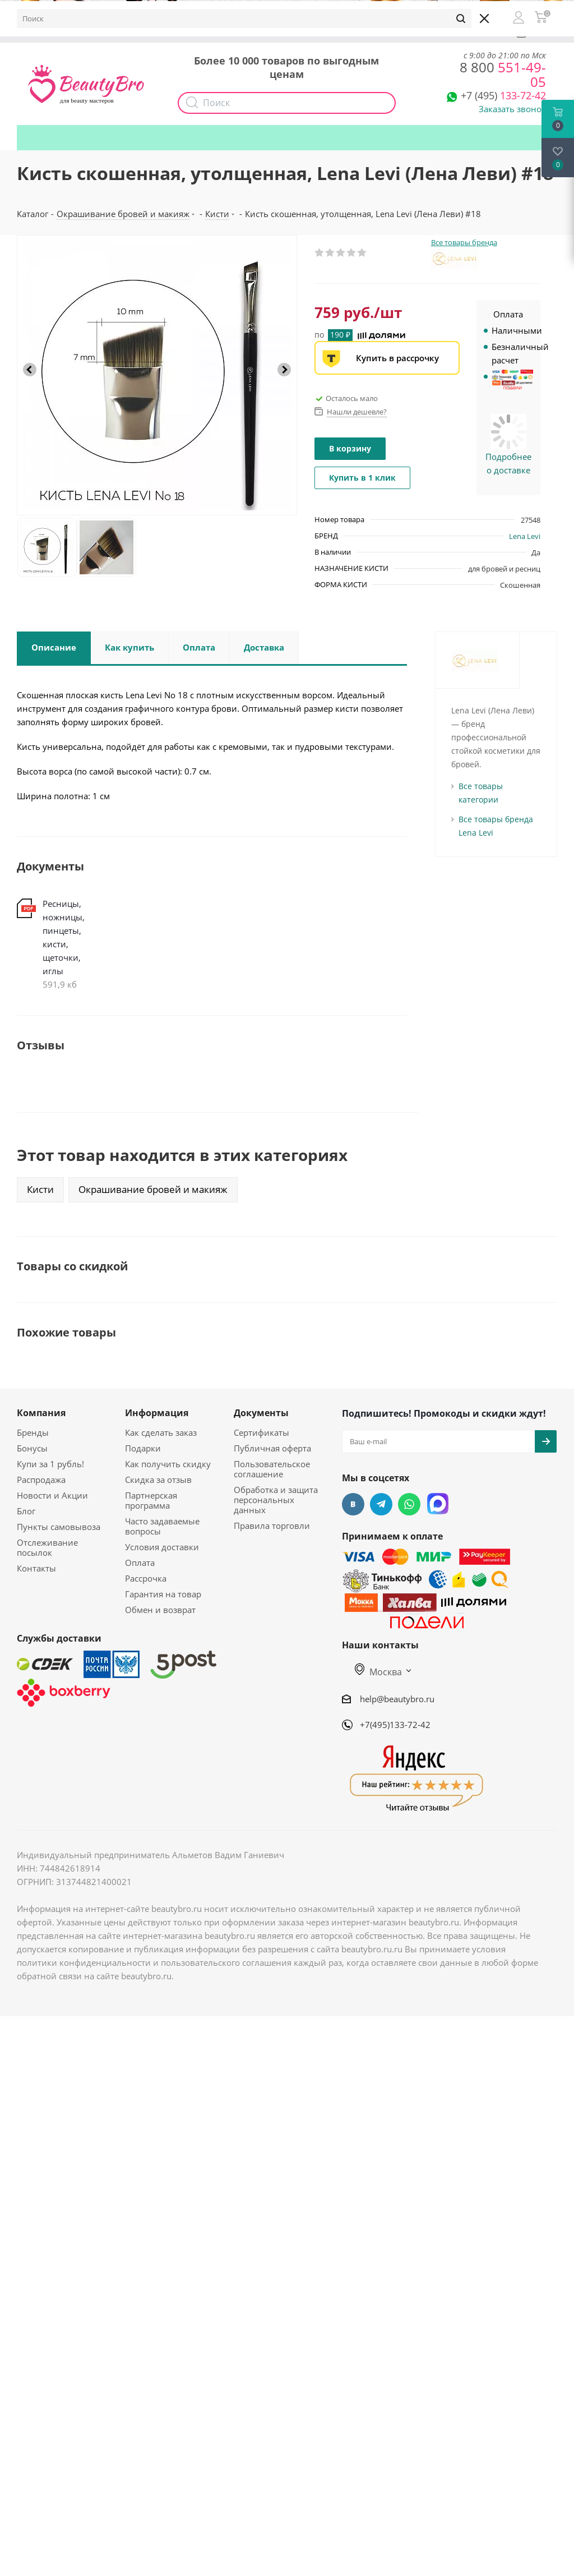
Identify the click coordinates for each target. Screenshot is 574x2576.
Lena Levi (524, 536)
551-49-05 (503, 74)
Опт (209, 31)
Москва (378, 1672)
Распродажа (41, 1479)
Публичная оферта (272, 1448)
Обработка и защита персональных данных (276, 1499)
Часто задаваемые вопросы (162, 1526)
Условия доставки (162, 1546)
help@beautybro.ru (397, 1698)
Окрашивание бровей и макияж (153, 1189)
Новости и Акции (52, 1495)
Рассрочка (145, 1578)
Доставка (162, 31)
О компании (50, 31)
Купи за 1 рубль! (50, 1463)
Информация (156, 1413)
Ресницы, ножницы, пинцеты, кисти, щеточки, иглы (64, 937)
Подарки (452, 31)
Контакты (36, 1568)
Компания (41, 1413)
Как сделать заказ (161, 1432)
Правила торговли (272, 1525)
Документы (261, 1413)
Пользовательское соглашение (272, 1469)
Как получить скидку (375, 31)
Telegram (381, 1504)
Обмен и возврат (160, 1609)
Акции (250, 31)
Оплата (140, 1562)
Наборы (299, 31)
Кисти (40, 1189)
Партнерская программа (151, 1500)
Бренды (33, 1432)
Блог (26, 1511)
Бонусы (109, 31)
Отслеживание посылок (47, 1547)
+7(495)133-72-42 (395, 1724)
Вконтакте (353, 1504)
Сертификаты (261, 1432)
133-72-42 (503, 95)
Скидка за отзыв (158, 1479)
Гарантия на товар (163, 1594)
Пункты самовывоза (58, 1526)
